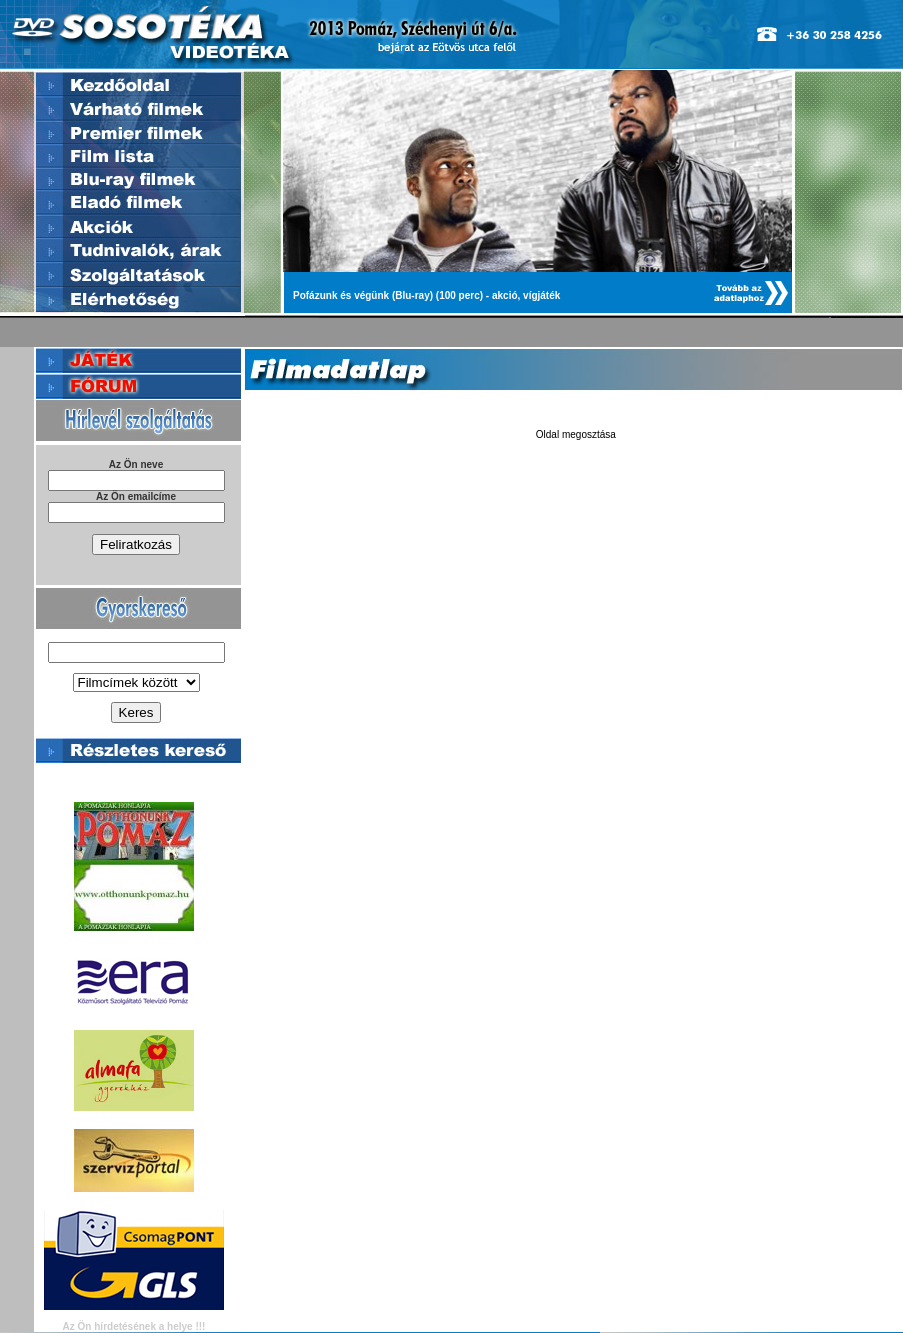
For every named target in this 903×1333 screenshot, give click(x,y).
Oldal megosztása (576, 434)
